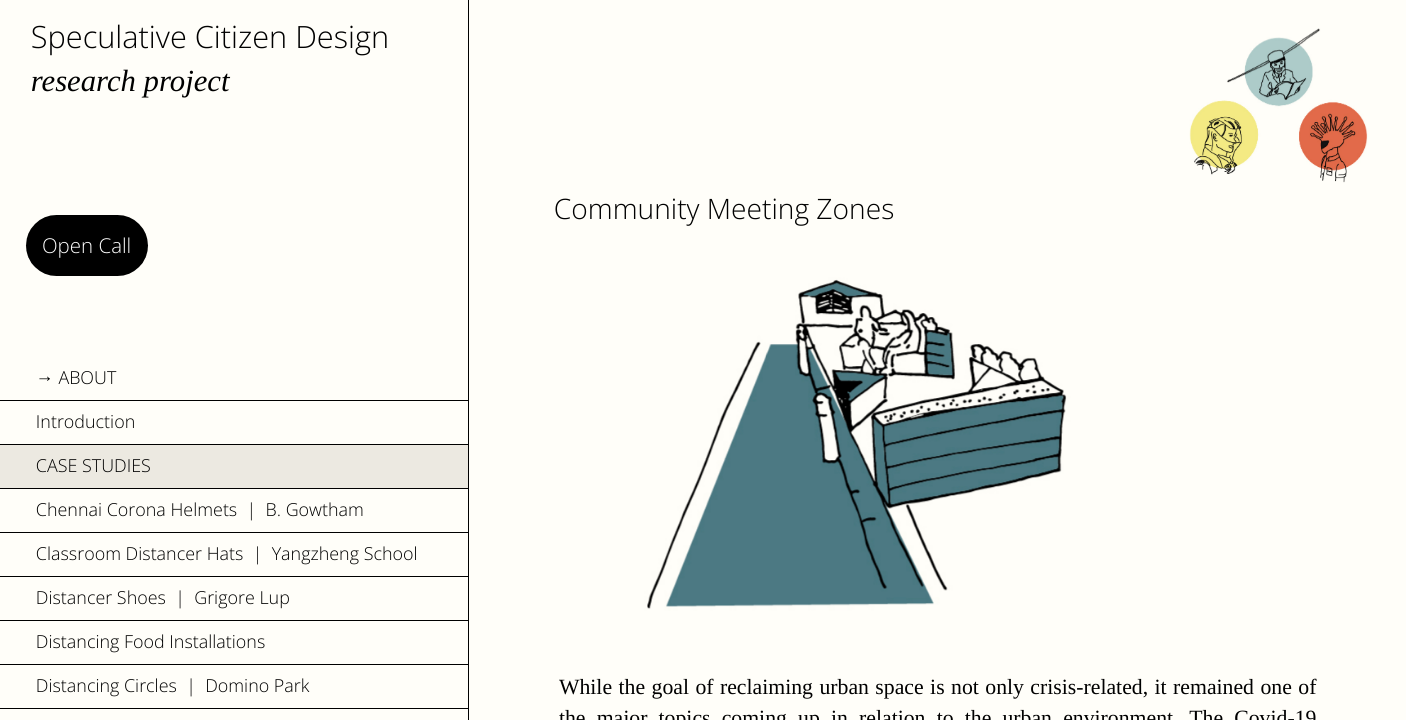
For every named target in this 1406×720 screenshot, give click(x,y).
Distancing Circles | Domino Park (173, 686)
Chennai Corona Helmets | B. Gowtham (200, 510)
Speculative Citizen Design (210, 36)
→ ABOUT (76, 378)
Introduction (85, 422)
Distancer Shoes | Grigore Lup (163, 598)
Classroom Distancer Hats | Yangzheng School (227, 554)
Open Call (86, 245)
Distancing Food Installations (150, 642)
